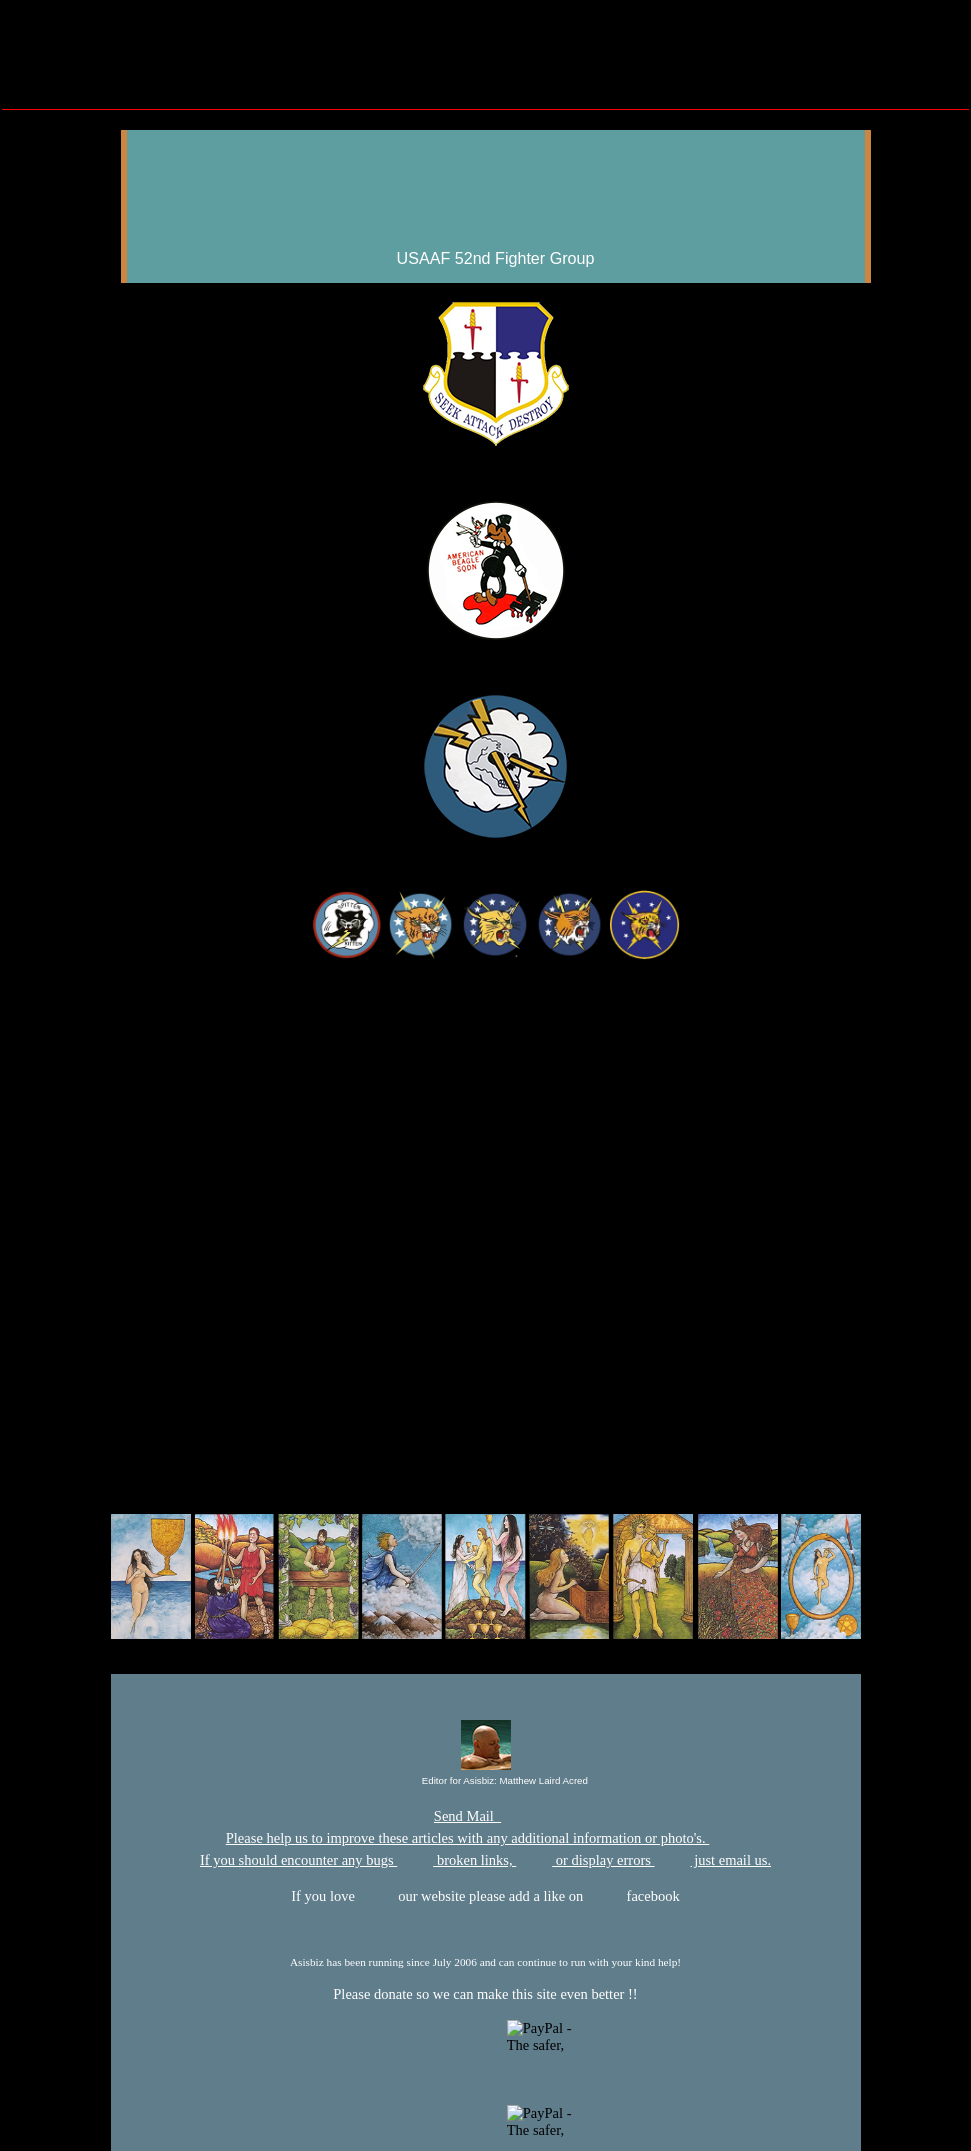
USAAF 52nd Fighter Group (496, 258)
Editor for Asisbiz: (486, 1781)
